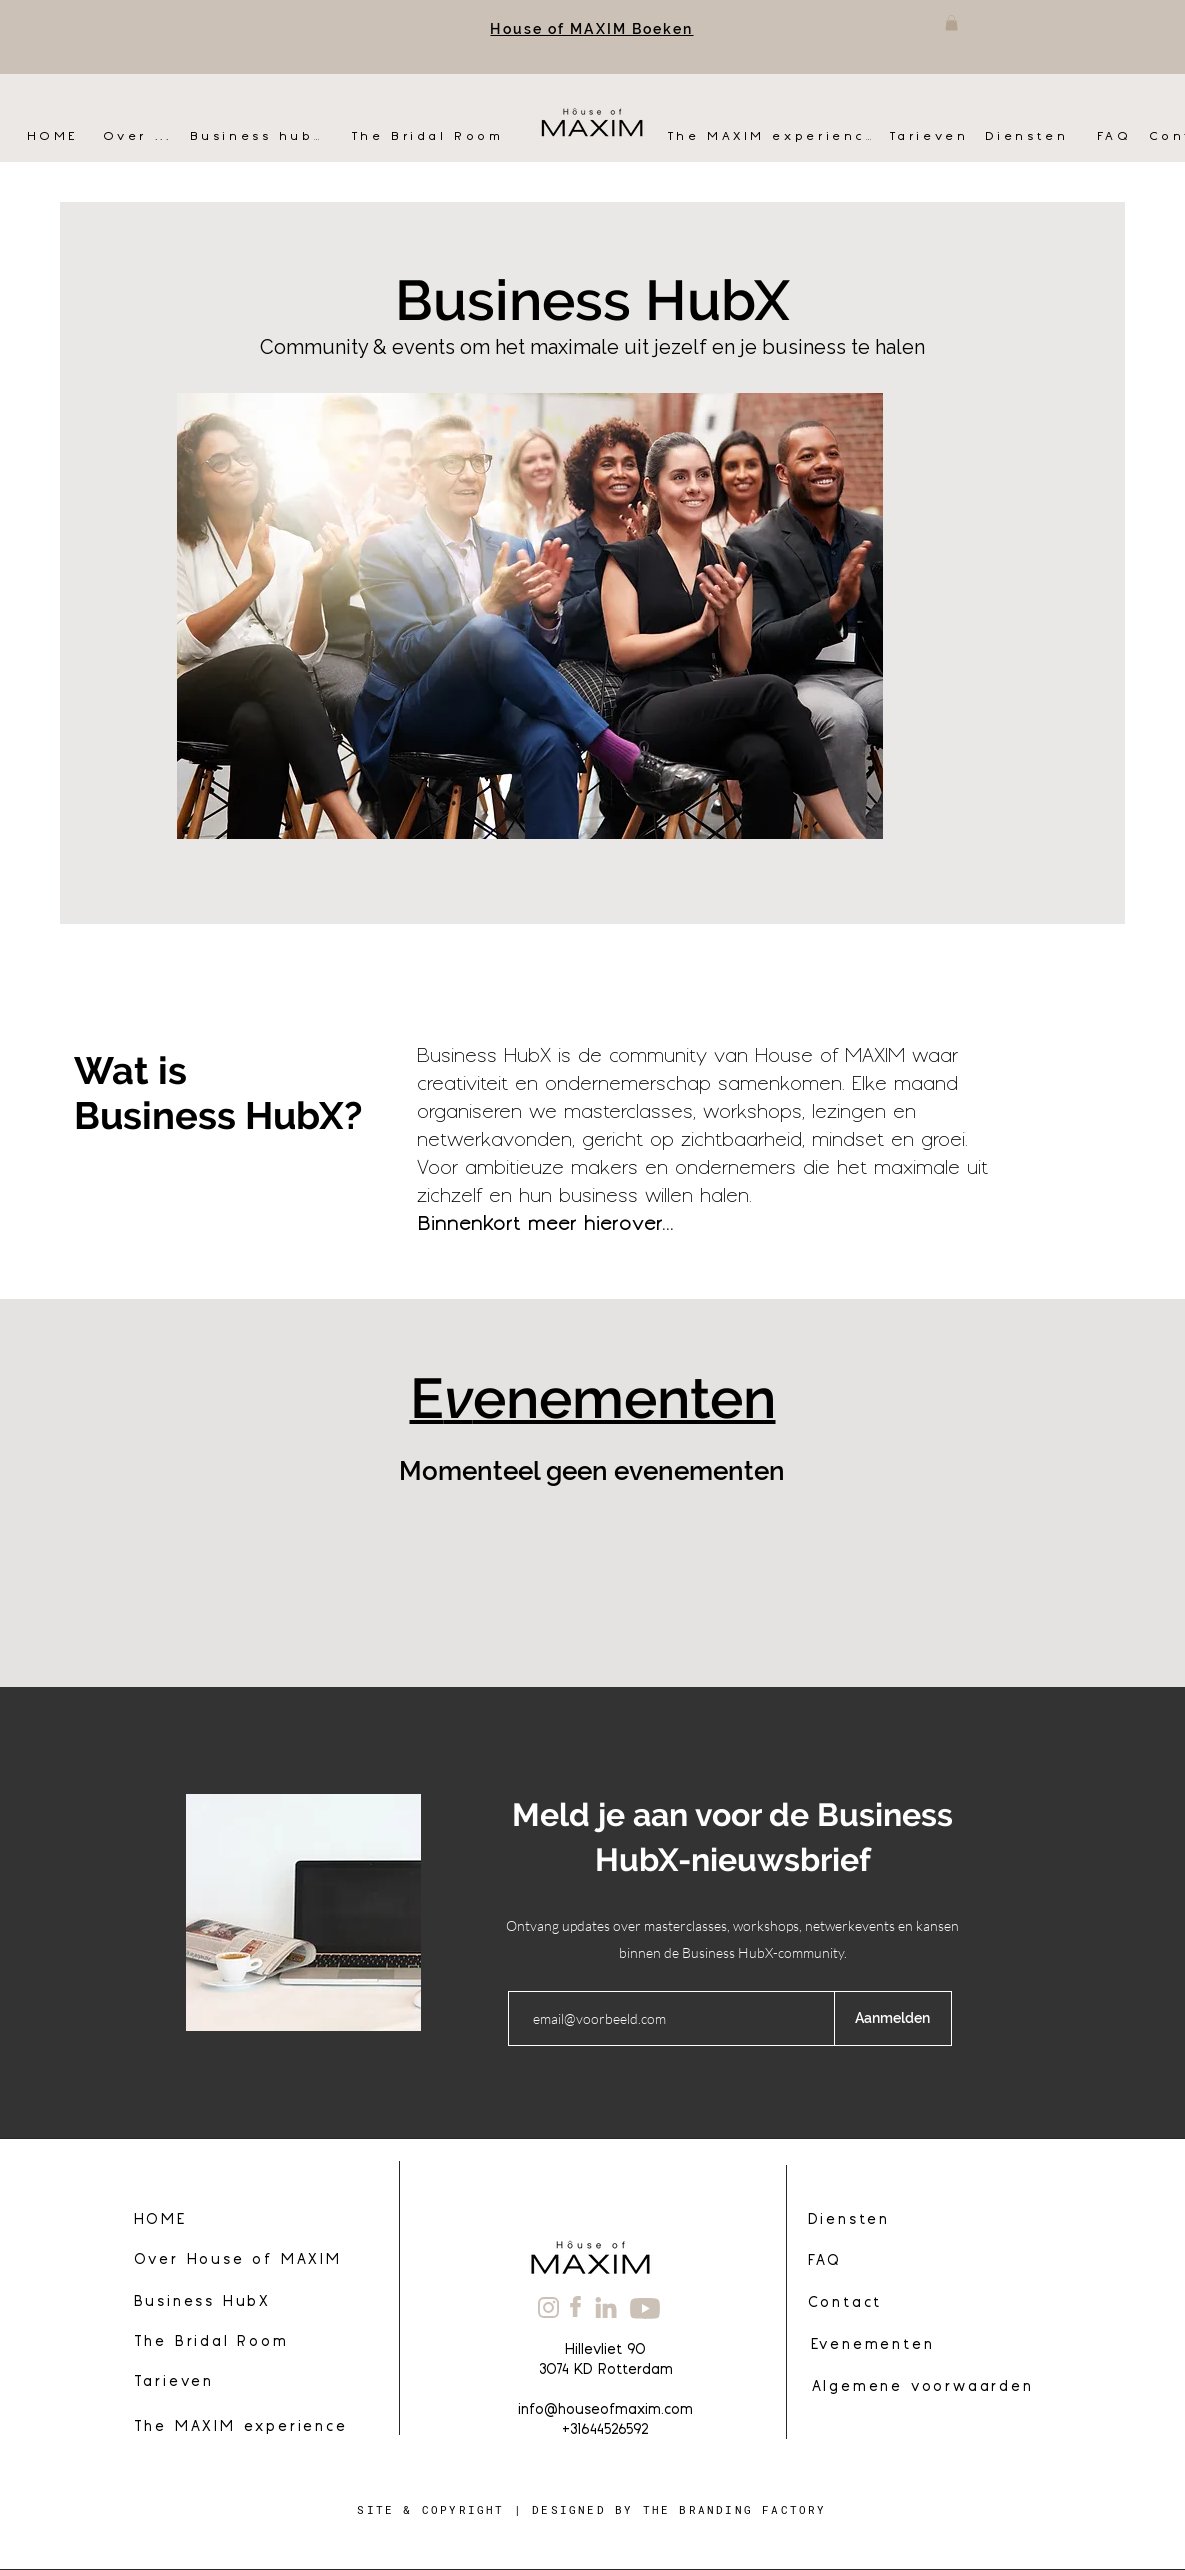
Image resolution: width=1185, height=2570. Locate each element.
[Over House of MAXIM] (251, 2261)
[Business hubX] (257, 137)
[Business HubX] (236, 2303)
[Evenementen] (871, 2346)
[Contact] (931, 2304)
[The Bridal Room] (430, 137)
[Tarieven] (931, 137)
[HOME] (57, 137)
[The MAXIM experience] (771, 137)
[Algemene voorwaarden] (921, 2388)
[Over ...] (146, 137)
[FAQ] (1116, 137)
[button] (951, 23)
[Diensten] (1034, 137)
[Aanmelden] (893, 2018)
